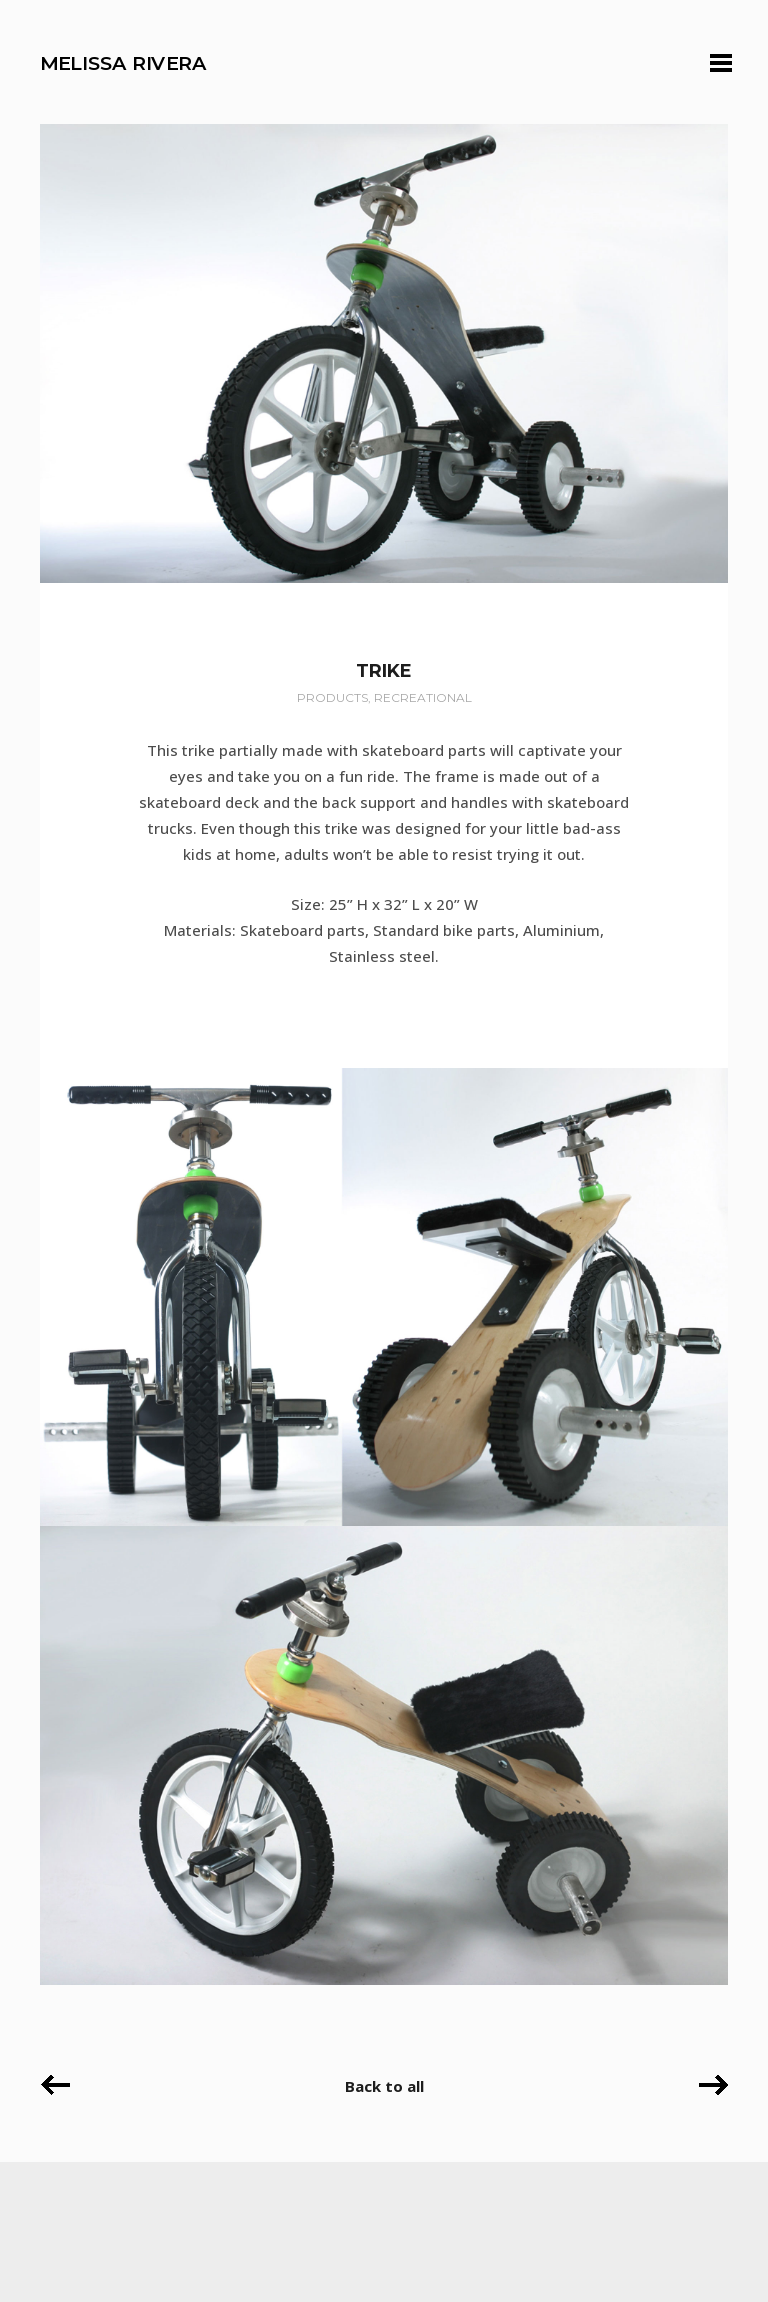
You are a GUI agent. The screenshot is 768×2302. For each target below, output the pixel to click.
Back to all (384, 2086)
